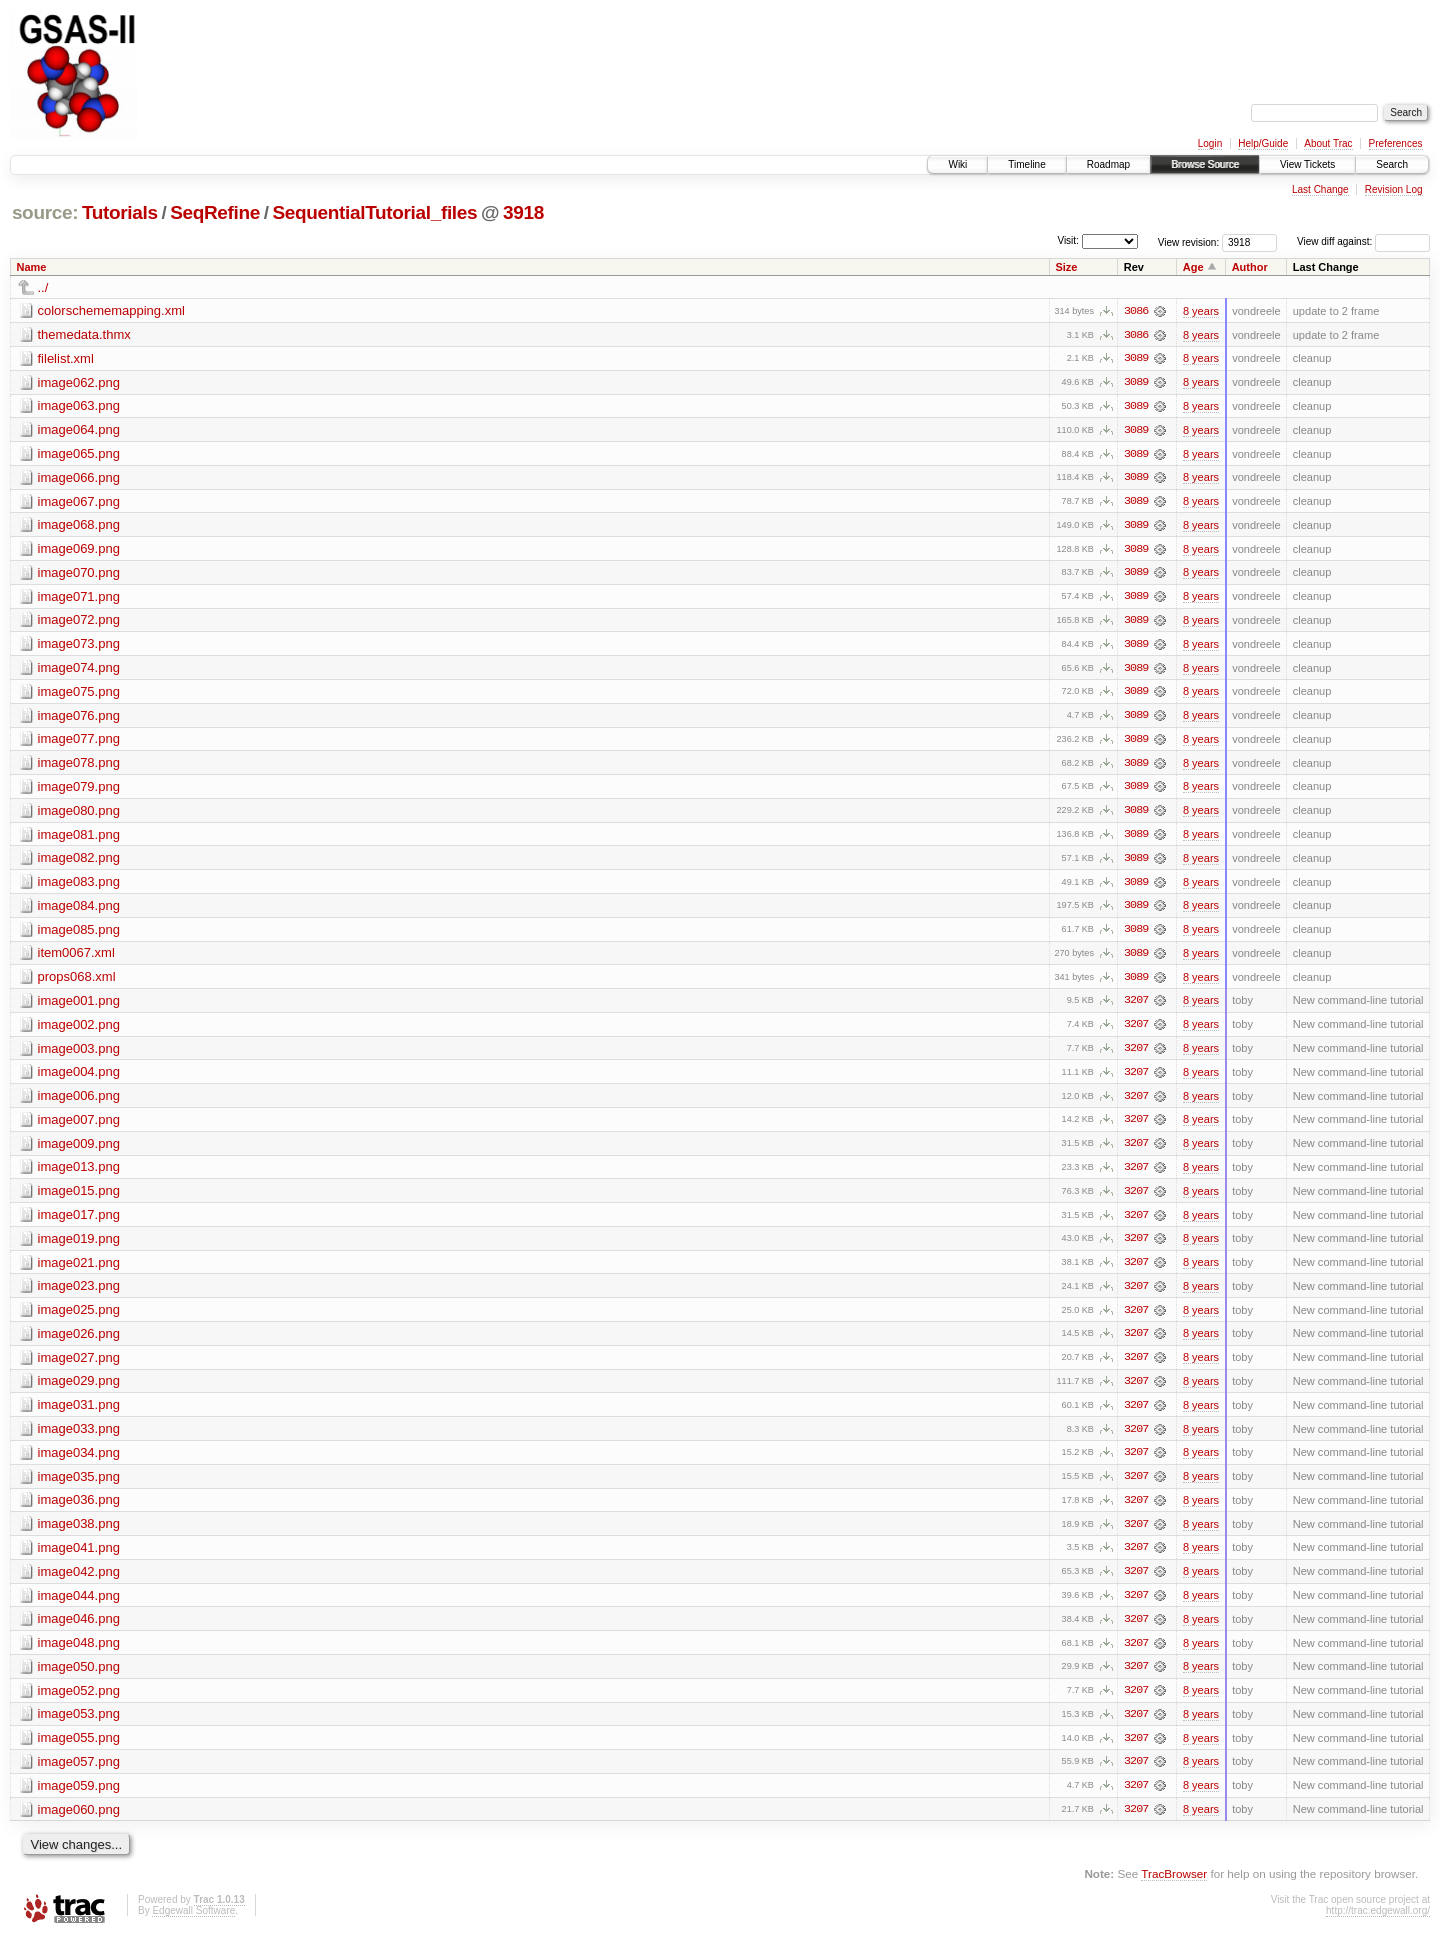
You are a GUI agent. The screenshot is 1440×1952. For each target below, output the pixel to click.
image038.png (79, 1534)
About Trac (1328, 143)
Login (1210, 143)
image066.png (79, 478)
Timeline (1026, 164)
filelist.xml (66, 358)
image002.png (79, 1030)
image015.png (79, 1198)
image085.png (79, 934)
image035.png (79, 1486)
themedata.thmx (84, 334)
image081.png (79, 838)
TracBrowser (1174, 1887)
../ (43, 287)
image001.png (79, 1006)
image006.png (79, 1102)
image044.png (79, 1606)
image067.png (79, 502)
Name (32, 267)
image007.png (79, 1126)
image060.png (79, 1822)
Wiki (957, 164)
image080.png (79, 814)
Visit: (1068, 240)
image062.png (79, 382)
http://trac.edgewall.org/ (1378, 1924)
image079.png (79, 790)
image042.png (79, 1582)
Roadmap (1108, 164)
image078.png (79, 766)
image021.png (79, 1270)
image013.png (79, 1174)
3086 (1136, 311)
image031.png (79, 1414)
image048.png (79, 1654)
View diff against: (1363, 241)
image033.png (79, 1438)
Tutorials (120, 212)
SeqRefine (215, 212)
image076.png (79, 718)
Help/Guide (1263, 143)
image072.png (79, 622)
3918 (523, 212)
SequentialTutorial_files (375, 212)
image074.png (79, 670)
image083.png (79, 886)
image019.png (79, 1246)
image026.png (79, 1342)
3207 (1136, 1007)
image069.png (79, 550)
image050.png (79, 1678)
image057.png (79, 1774)
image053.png (79, 1726)
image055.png (79, 1750)
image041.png (79, 1558)
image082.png (79, 862)
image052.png (79, 1702)
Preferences (1396, 143)
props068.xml (77, 982)
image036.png (79, 1510)
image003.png (79, 1054)
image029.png (79, 1390)
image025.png (79, 1318)
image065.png (79, 454)
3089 (1136, 359)
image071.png (79, 598)
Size (1066, 267)
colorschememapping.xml (111, 310)
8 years (1201, 311)
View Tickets (1307, 164)
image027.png (79, 1366)
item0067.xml (76, 958)
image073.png (79, 646)
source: (45, 212)
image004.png (79, 1078)
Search (1392, 164)
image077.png (79, 742)
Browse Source (1205, 164)
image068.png (79, 526)
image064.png (79, 430)
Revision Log (1394, 189)
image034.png (79, 1462)
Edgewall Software (193, 1924)
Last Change (1320, 189)
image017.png (79, 1222)
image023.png (79, 1294)
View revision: (1189, 241)
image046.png (79, 1630)
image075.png (79, 694)
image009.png (79, 1150)
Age (1193, 267)
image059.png (79, 1798)
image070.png (79, 574)
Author (1250, 267)
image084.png (79, 910)
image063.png (79, 406)
